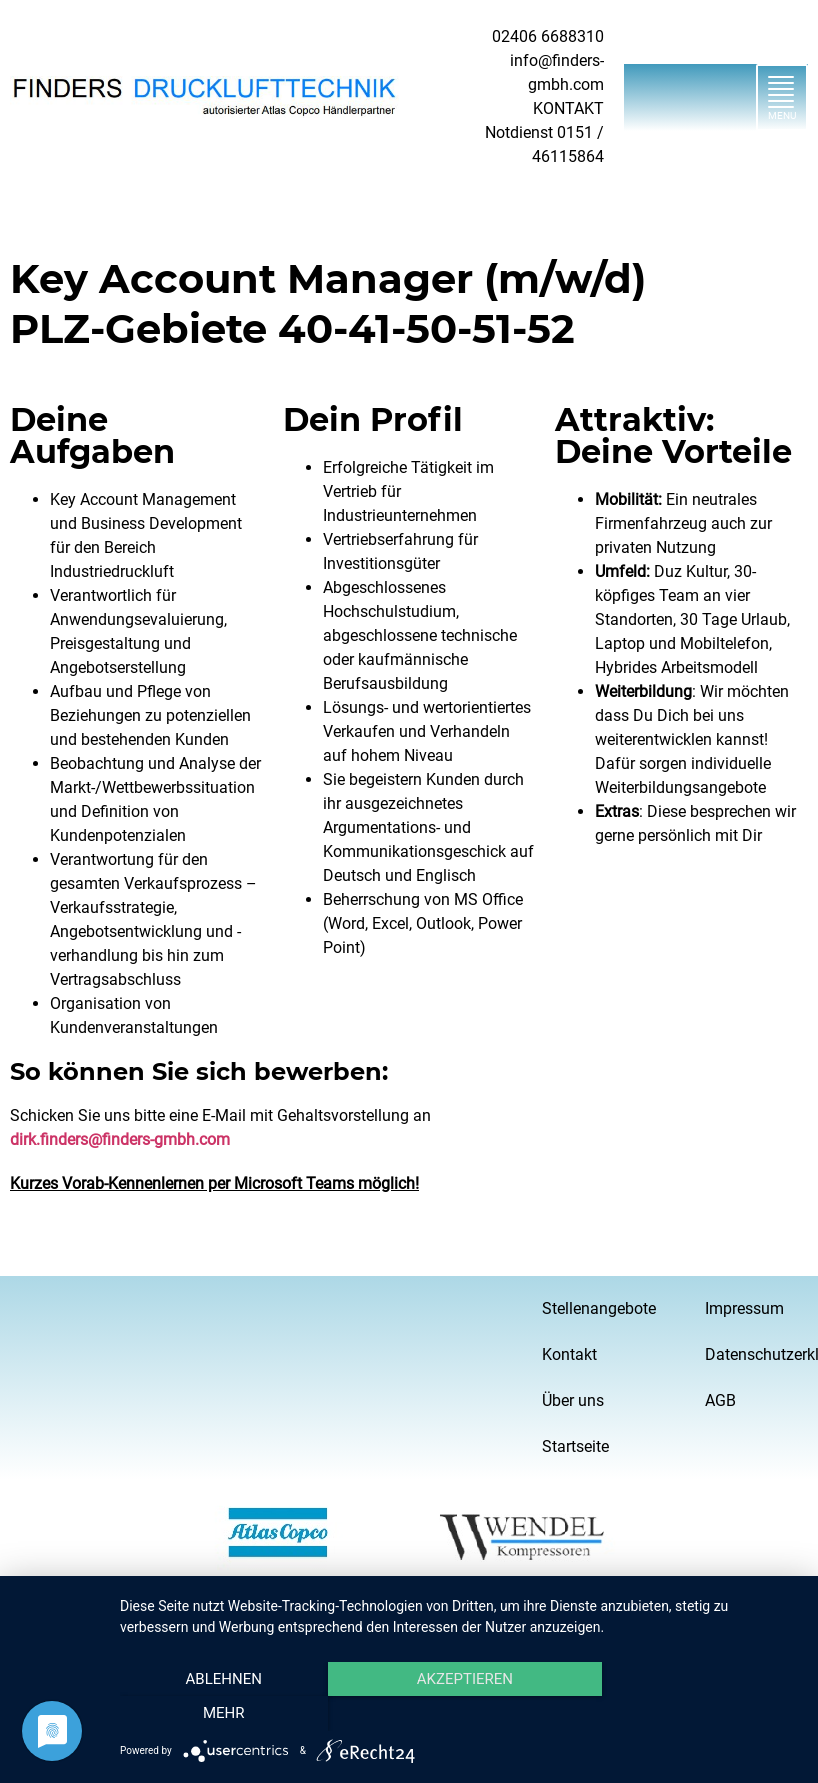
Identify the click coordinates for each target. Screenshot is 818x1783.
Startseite (575, 1446)
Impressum (744, 1308)
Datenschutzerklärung (756, 1354)
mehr (696, 1714)
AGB (720, 1400)
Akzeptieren (459, 1714)
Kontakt (569, 1354)
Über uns (573, 1400)
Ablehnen (222, 1714)
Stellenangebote (593, 1308)
